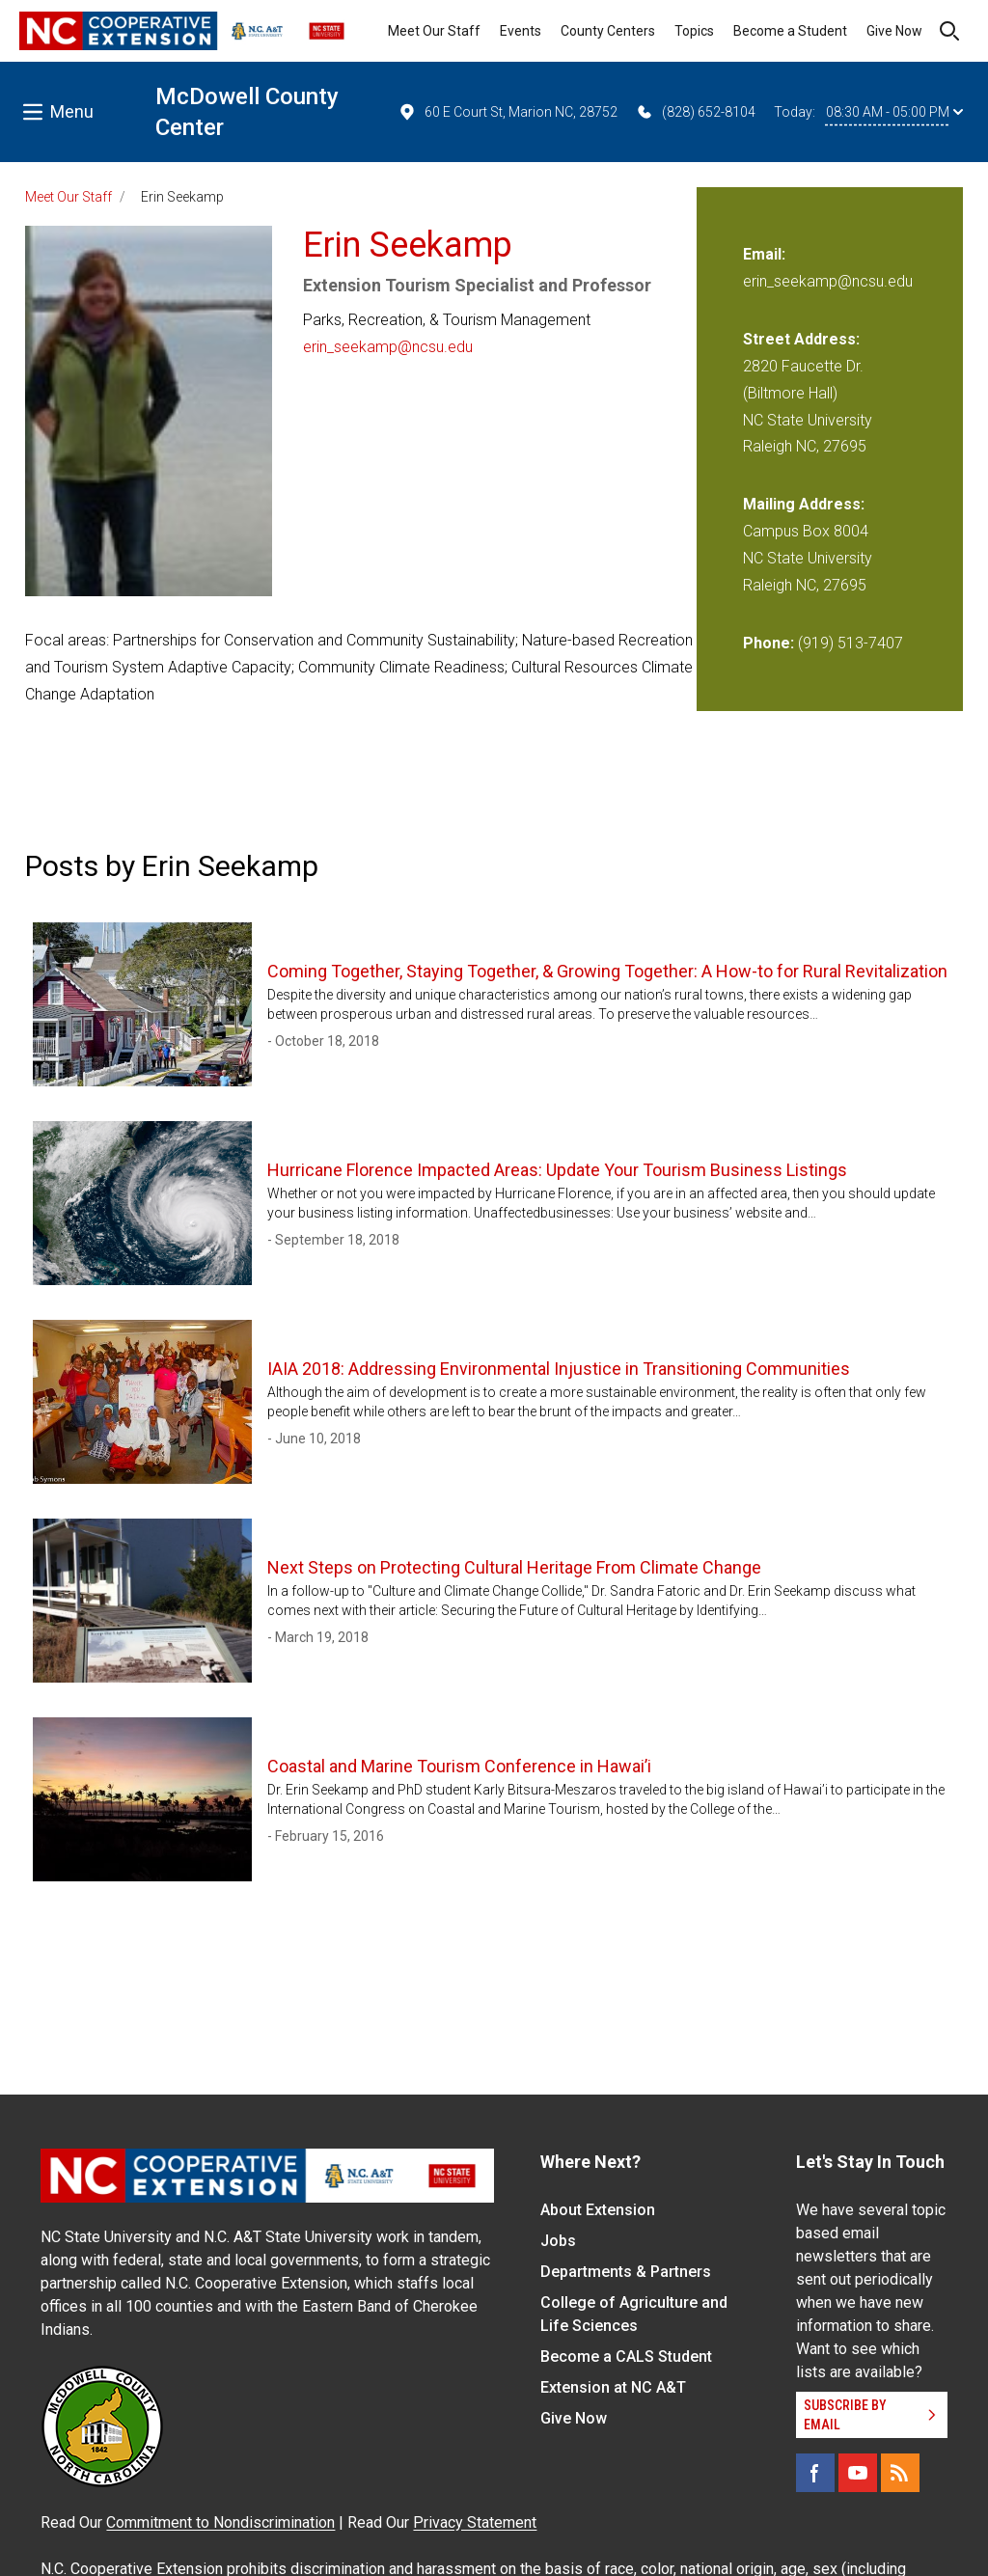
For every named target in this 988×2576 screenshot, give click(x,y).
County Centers (608, 31)
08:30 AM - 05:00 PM (894, 112)
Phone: (768, 643)
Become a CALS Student (626, 2356)
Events (520, 31)
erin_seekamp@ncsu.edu (388, 347)
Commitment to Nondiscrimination (220, 2522)
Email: (764, 254)
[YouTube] (857, 2472)
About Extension (597, 2210)
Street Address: (801, 339)
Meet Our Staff (434, 31)
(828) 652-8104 (695, 112)
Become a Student (790, 31)
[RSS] (900, 2472)
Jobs (558, 2241)
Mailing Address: (803, 504)
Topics (694, 31)
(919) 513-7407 (850, 643)
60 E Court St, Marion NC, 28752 (508, 112)
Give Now (894, 31)
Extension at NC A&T (613, 2387)
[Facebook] (815, 2472)
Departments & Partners (625, 2271)
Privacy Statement (474, 2522)
